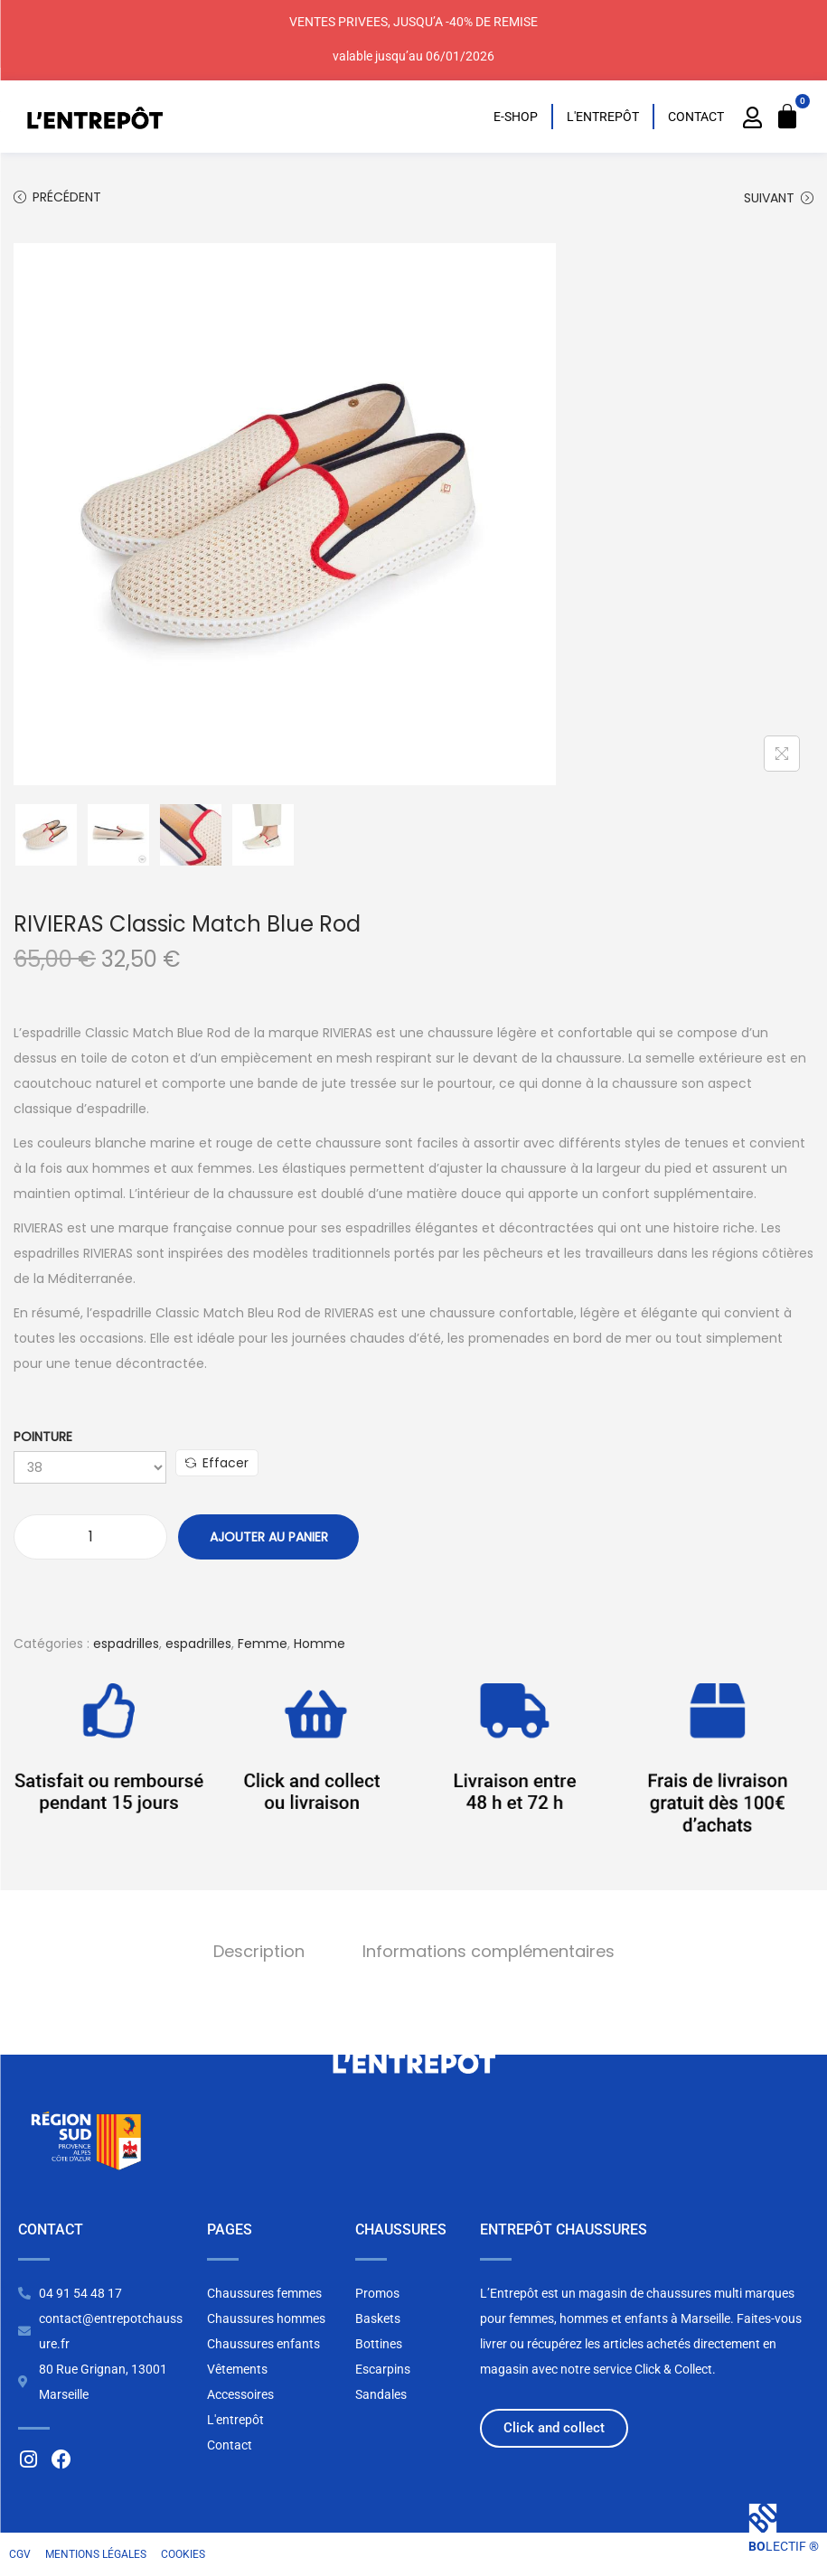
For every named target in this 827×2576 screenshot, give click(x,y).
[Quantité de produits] (90, 1537)
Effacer (217, 1463)
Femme (262, 1644)
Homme (319, 1644)
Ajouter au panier (269, 1537)
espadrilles (126, 1644)
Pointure (43, 1437)
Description (259, 1951)
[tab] (259, 1951)
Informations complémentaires (488, 1951)
